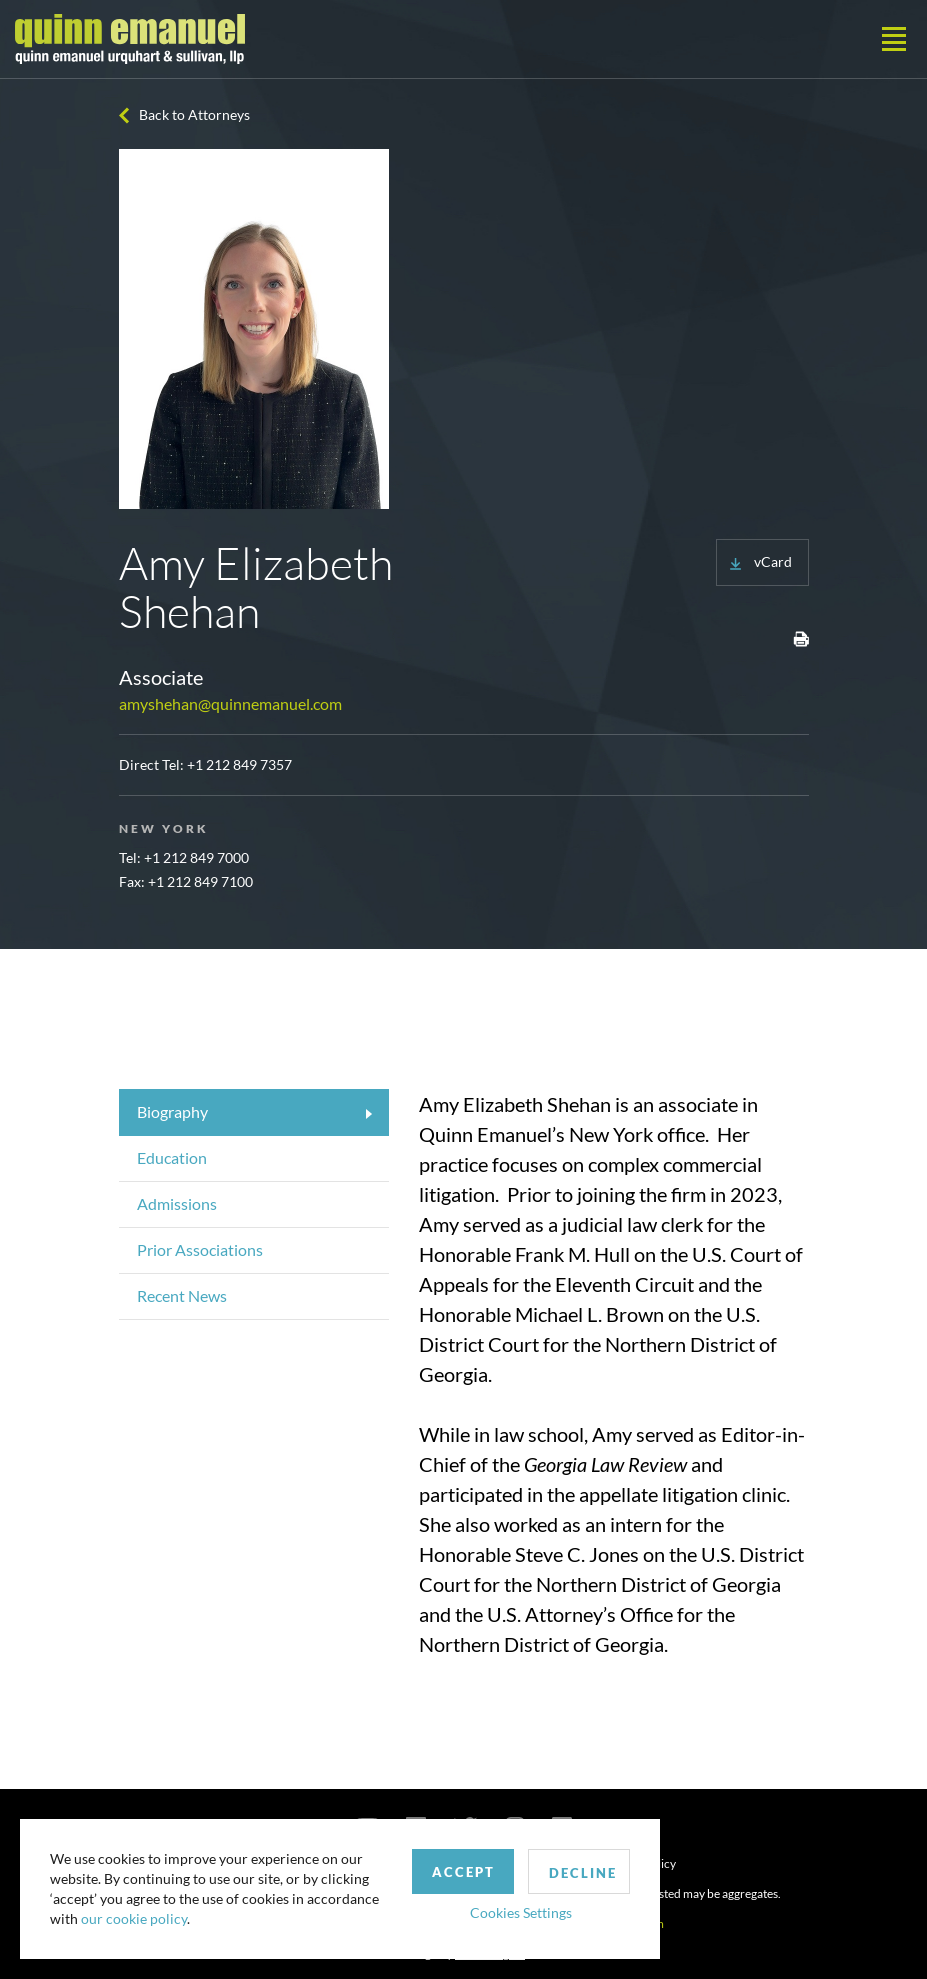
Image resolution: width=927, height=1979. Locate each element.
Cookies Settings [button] (521, 1912)
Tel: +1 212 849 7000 (184, 857)
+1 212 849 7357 (239, 764)
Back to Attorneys (194, 114)
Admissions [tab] (177, 1203)
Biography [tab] (172, 1111)
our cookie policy (134, 1918)
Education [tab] (172, 1157)
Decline (583, 1873)
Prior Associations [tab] (200, 1249)
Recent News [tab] (182, 1295)
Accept (463, 1872)
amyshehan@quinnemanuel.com (230, 703)
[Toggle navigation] (894, 39)
